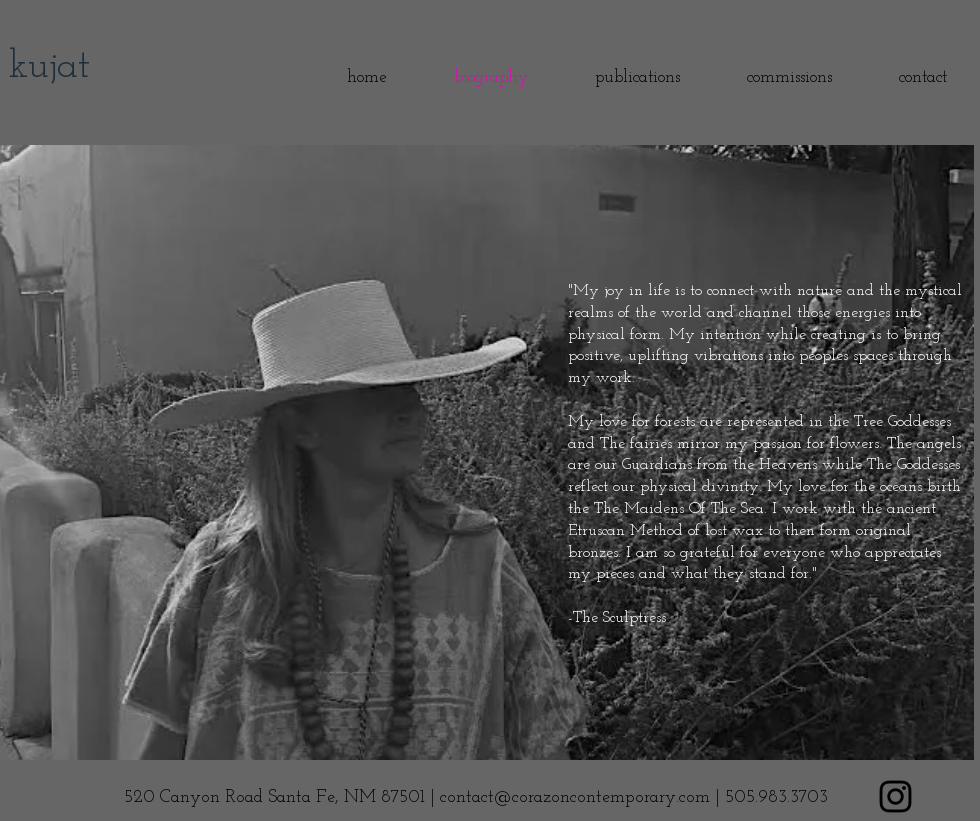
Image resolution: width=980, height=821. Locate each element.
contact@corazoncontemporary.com (575, 797)
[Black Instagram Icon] (895, 796)
